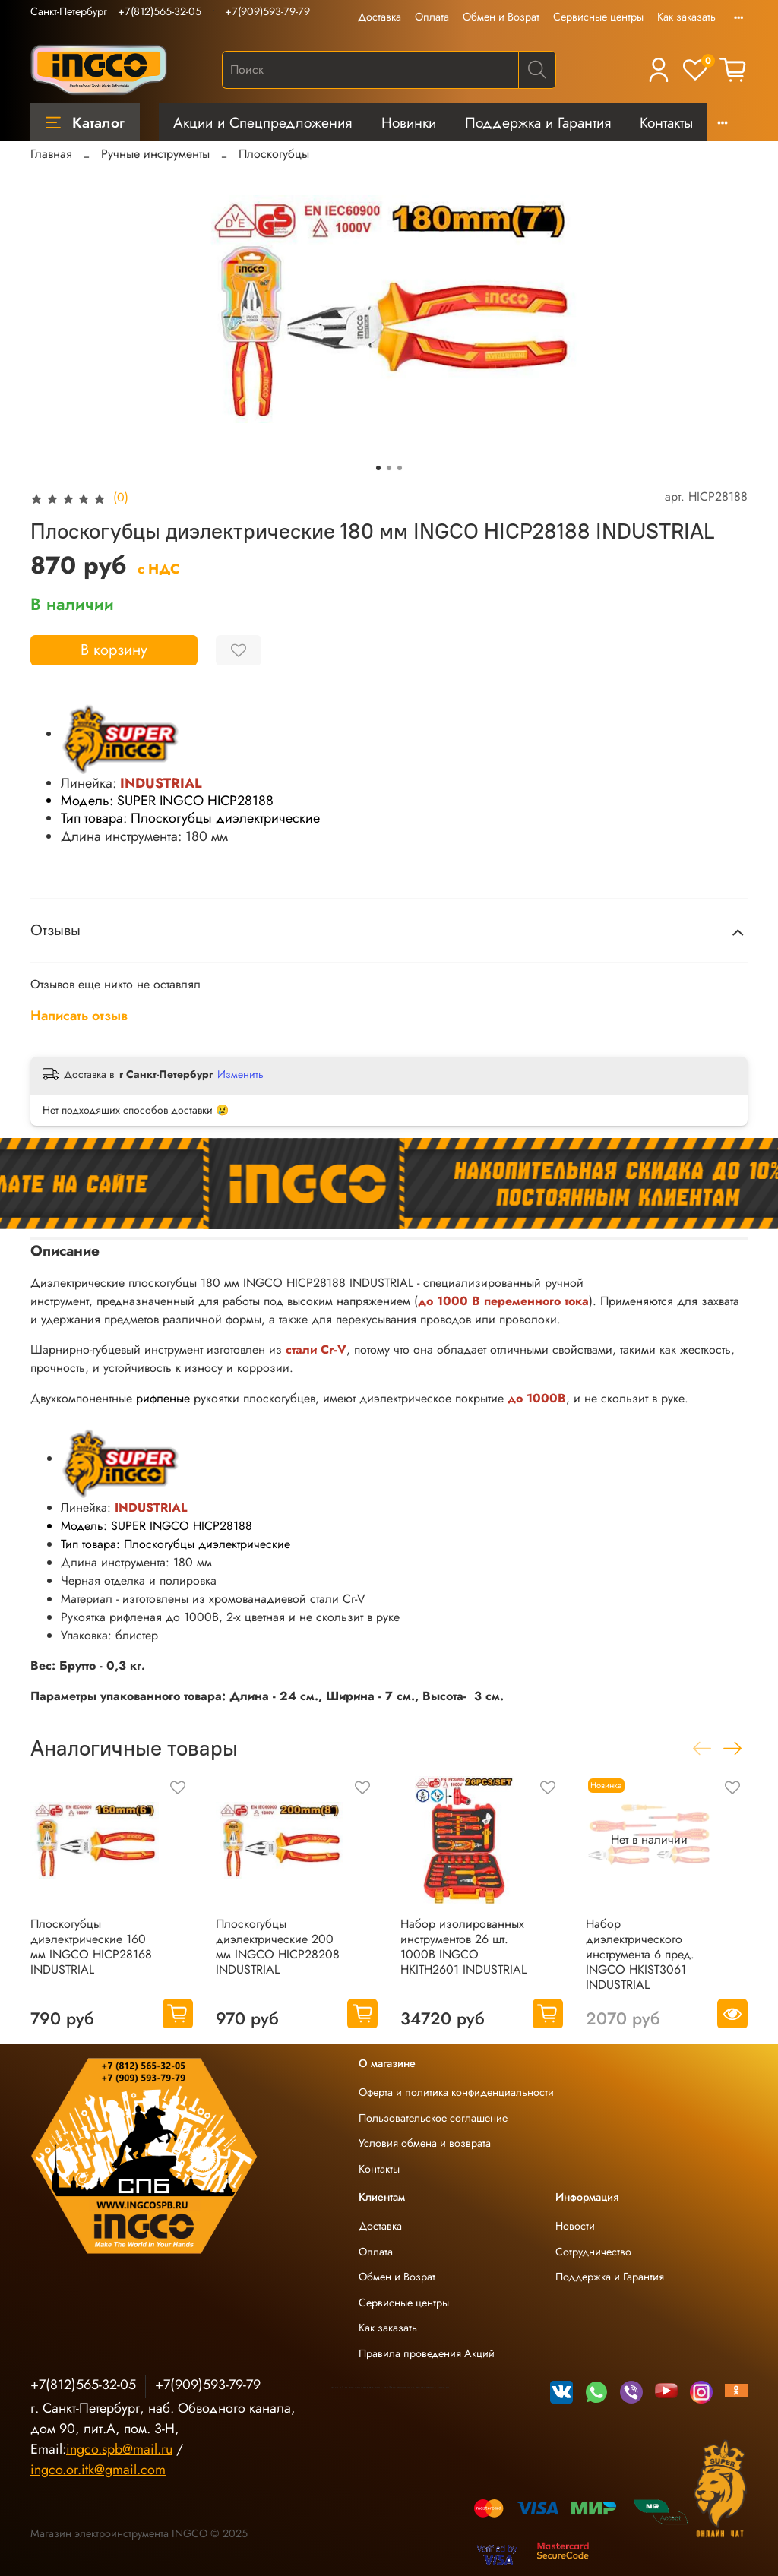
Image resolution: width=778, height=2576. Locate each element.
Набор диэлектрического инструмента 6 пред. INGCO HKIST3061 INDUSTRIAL (640, 1953)
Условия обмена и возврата (425, 2143)
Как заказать (686, 16)
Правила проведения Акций (427, 2353)
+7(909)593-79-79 (267, 11)
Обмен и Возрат (501, 16)
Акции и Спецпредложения (262, 122)
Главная (51, 154)
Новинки (408, 122)
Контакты (666, 122)
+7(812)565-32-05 (159, 11)
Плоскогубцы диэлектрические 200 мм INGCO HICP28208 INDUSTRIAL (278, 1945)
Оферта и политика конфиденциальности (456, 2092)
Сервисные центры (598, 16)
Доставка (379, 16)
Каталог (85, 122)
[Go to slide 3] (399, 468)
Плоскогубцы (274, 154)
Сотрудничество (593, 2251)
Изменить (240, 1074)
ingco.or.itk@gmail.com (98, 2470)
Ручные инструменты (155, 154)
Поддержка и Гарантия (538, 122)
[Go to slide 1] (378, 468)
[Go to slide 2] (389, 468)
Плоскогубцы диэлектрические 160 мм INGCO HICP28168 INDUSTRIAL (91, 1945)
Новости (575, 2225)
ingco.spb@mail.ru (119, 2449)
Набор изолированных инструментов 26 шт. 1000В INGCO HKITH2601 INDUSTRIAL (463, 1945)
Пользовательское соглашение (433, 2118)
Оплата (432, 16)
